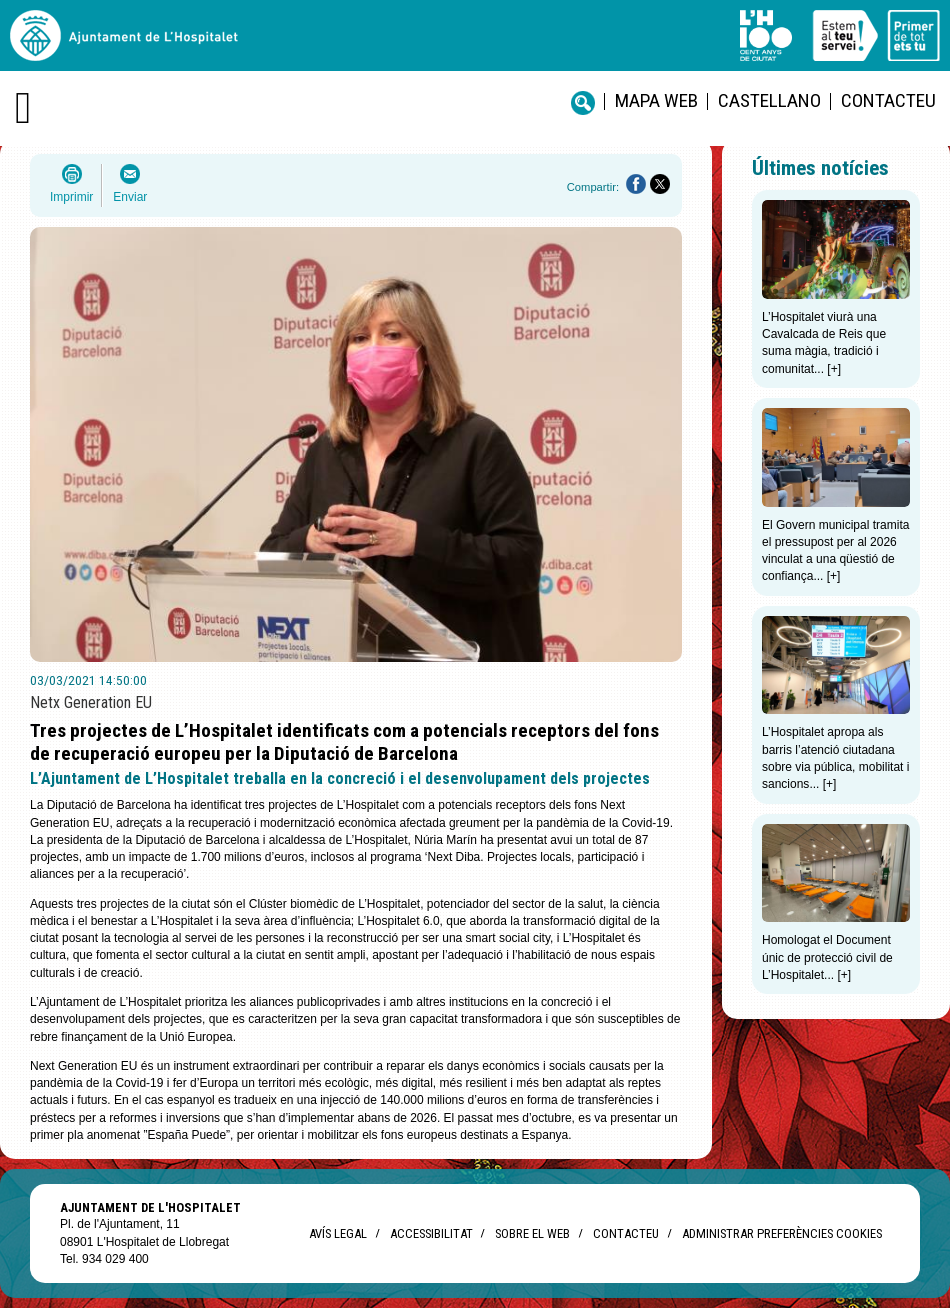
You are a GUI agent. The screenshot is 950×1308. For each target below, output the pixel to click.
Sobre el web (532, 1233)
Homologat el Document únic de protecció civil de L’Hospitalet (827, 957)
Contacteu (888, 100)
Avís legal (338, 1233)
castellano (769, 100)
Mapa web (656, 100)
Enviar (130, 197)
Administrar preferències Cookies (782, 1233)
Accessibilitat (431, 1233)
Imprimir (71, 197)
